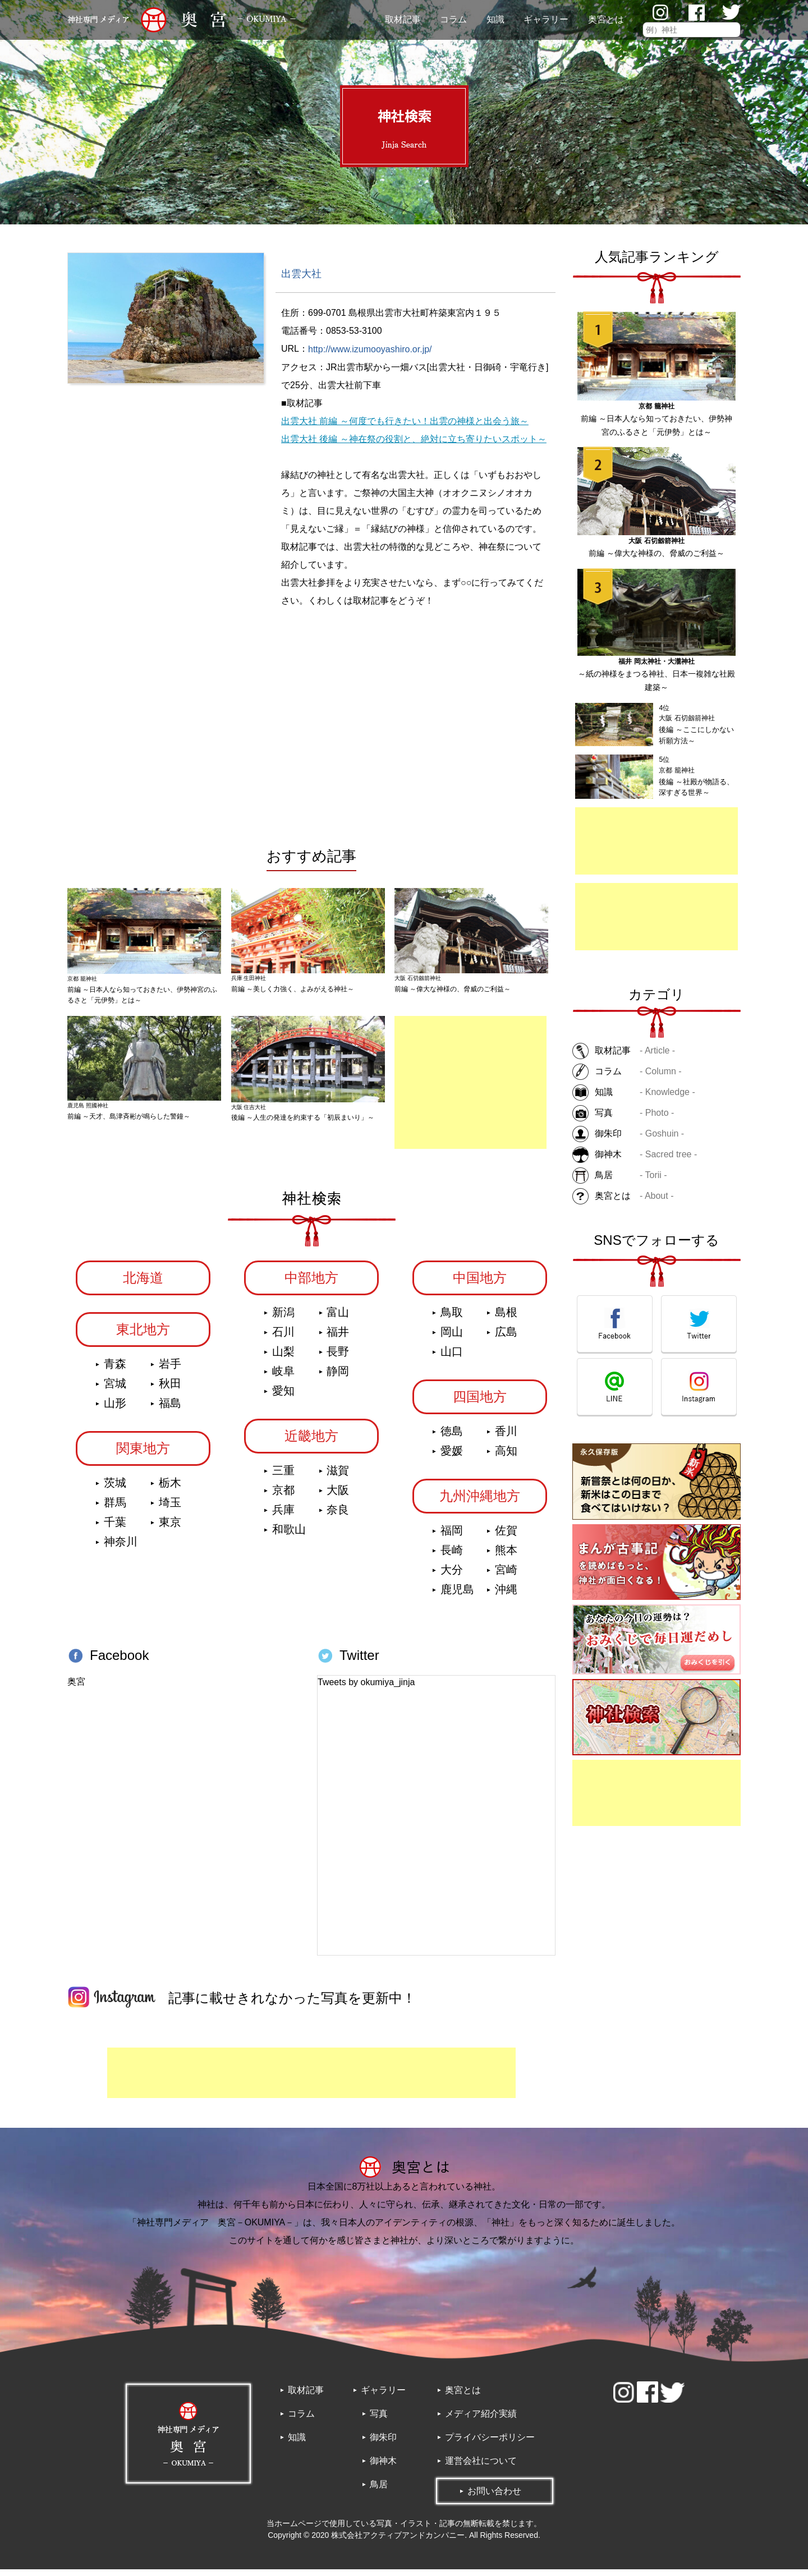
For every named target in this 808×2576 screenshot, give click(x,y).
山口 (451, 1357)
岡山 (451, 1338)
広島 (506, 1338)
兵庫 (283, 1516)
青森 (115, 1370)
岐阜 (283, 1377)
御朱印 (383, 2444)
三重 (283, 1476)
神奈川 (120, 1548)
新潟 (283, 1318)
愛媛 (451, 1457)
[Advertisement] (656, 841)
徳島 (451, 1437)
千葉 (115, 1528)
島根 (506, 1318)
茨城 (115, 1489)
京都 (283, 1496)
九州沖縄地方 (479, 1502)
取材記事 (403, 19)
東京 (170, 1528)
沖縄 (506, 1595)
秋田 (170, 1389)
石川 (283, 1338)
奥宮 (76, 1687)
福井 (338, 1338)
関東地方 (143, 1454)
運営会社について (481, 2467)
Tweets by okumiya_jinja (366, 1688)
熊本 (506, 1556)
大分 (451, 1576)
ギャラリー (546, 19)
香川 (506, 1437)
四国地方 (480, 1402)
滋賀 (338, 1476)
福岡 (451, 1536)
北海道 (143, 1283)
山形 (115, 1409)
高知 (506, 1457)
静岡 (338, 1377)
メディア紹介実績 (481, 2420)
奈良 (338, 1516)
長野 (338, 1357)
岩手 (170, 1370)
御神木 (383, 2467)
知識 (495, 19)
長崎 (451, 1556)
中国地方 (480, 1283)
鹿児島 (457, 1595)
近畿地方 (311, 1442)
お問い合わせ (494, 2498)
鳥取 (451, 1318)
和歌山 (289, 1535)
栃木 (170, 1489)
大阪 (338, 1496)
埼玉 (170, 1508)
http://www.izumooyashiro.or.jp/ (370, 349)
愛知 (283, 1397)
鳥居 (379, 2491)
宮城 (115, 1389)
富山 (338, 1318)
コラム (453, 19)
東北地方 (143, 1335)
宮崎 (506, 1576)
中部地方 (311, 1283)
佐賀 (506, 1536)
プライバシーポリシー (490, 2444)
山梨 (283, 1357)
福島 (170, 1409)
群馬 (115, 1508)
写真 (379, 2420)
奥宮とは (606, 19)
